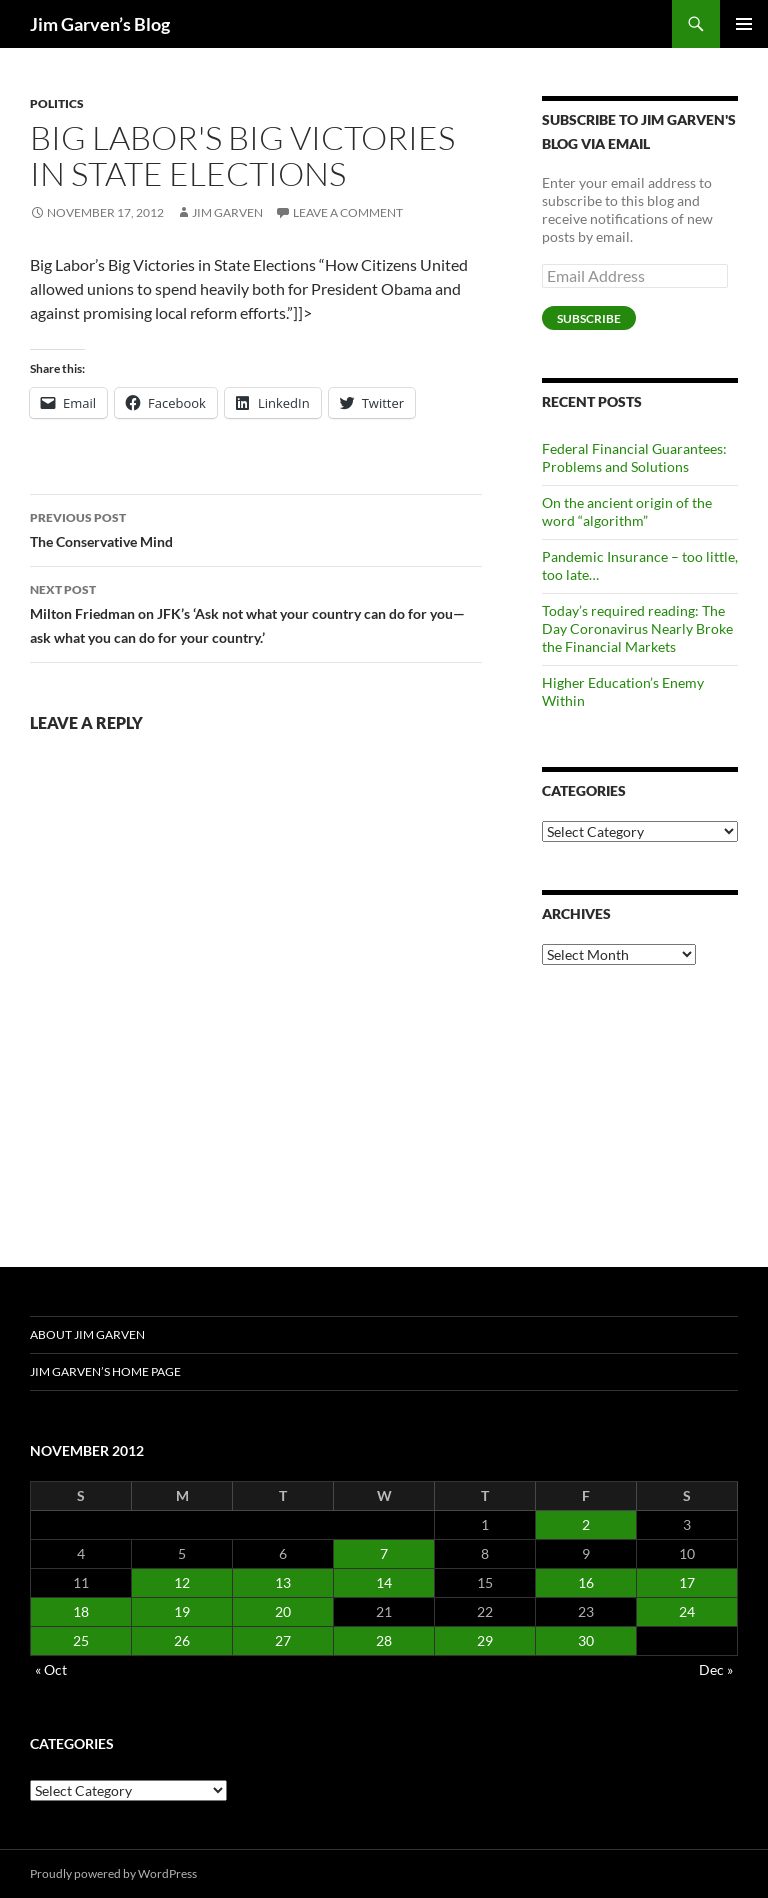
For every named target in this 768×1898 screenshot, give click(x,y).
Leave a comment (348, 212)
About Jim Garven (87, 1334)
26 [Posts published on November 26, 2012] (182, 1640)
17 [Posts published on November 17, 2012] (687, 1582)
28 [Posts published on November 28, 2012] (384, 1640)
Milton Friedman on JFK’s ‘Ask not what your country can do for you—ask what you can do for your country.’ (256, 612)
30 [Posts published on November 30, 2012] (586, 1640)
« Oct (51, 1669)
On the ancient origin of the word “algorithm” (627, 511)
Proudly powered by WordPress (113, 1873)
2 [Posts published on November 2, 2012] (586, 1524)
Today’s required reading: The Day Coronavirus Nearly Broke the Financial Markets (637, 628)
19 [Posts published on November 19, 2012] (182, 1611)
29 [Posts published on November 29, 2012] (485, 1640)
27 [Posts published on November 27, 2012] (283, 1640)
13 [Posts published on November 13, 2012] (283, 1582)
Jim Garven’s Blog (100, 24)
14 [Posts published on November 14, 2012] (384, 1582)
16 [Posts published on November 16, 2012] (586, 1582)
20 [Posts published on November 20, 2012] (283, 1611)
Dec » (716, 1669)
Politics (57, 103)
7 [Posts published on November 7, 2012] (384, 1553)
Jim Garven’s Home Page (105, 1371)
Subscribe (589, 318)
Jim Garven (227, 212)
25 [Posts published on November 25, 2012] (81, 1640)
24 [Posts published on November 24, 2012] (687, 1611)
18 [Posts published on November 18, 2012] (81, 1611)
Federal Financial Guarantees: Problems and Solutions (634, 457)
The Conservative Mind (256, 528)
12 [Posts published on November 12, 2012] (182, 1582)
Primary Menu (744, 24)
